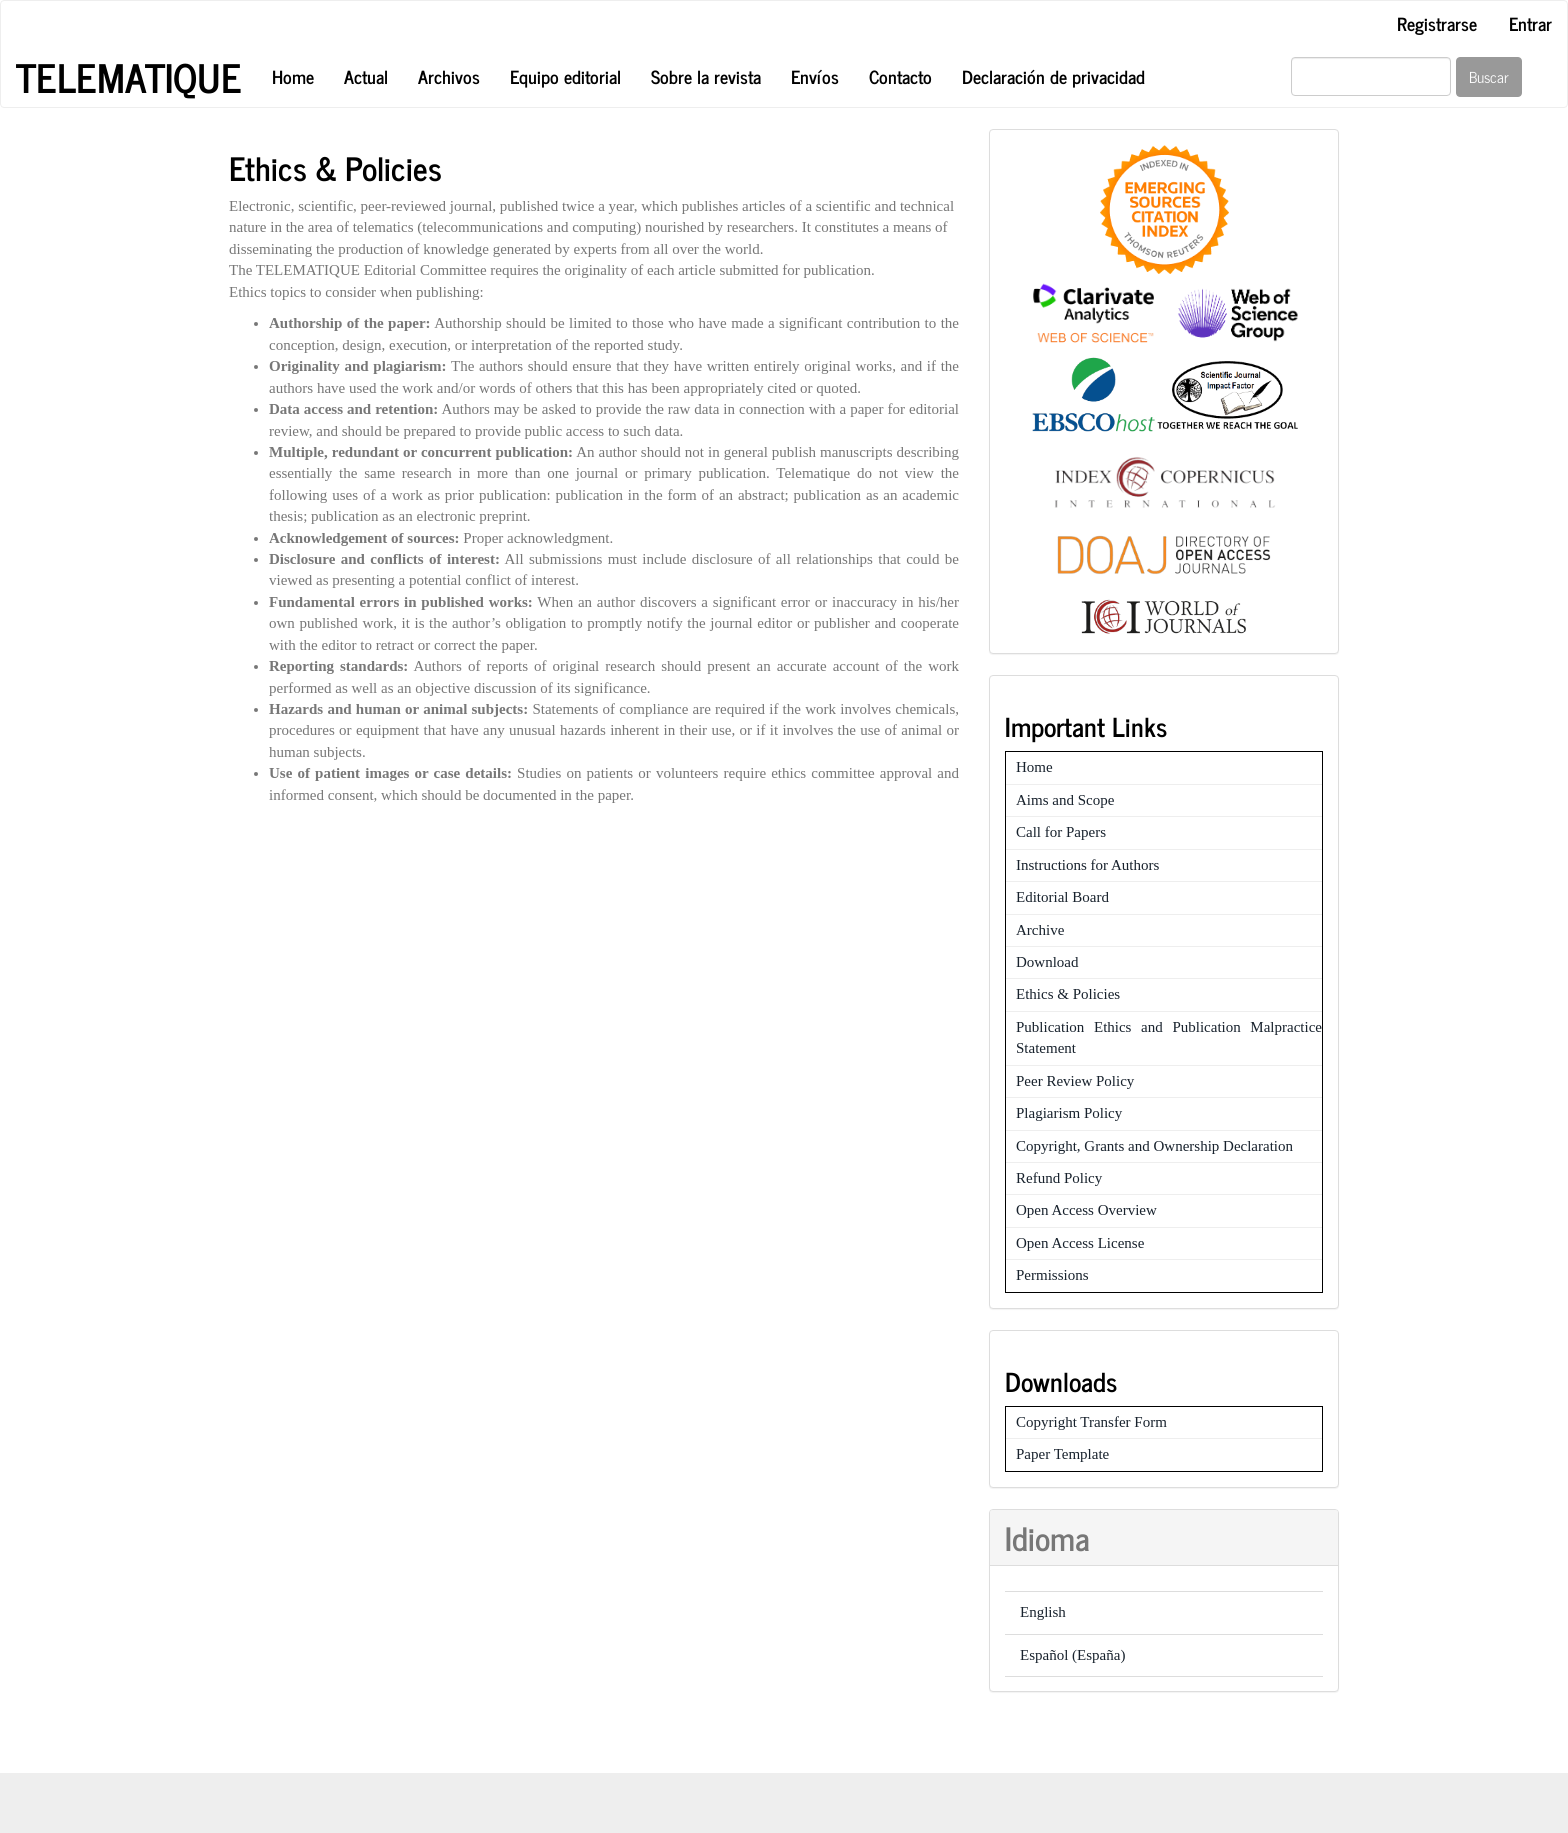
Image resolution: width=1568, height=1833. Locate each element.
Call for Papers (1061, 832)
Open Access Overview (1086, 1210)
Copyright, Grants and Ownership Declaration (1154, 1146)
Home (293, 76)
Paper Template (1062, 1454)
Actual (366, 76)
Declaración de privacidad (1053, 76)
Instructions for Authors (1087, 865)
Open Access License (1080, 1243)
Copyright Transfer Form (1091, 1422)
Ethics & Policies (1068, 994)
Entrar (1530, 23)
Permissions (1052, 1275)
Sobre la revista (706, 76)
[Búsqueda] (1371, 76)
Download (1047, 962)
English (1043, 1612)
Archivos (449, 76)
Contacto (900, 76)
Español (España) (1072, 1655)
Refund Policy (1059, 1178)
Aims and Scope (1065, 800)
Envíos (815, 76)
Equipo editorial (565, 76)
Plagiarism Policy (1069, 1113)
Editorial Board (1062, 897)
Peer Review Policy (1075, 1081)
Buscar (1489, 76)
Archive (1040, 930)
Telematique (129, 77)
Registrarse (1437, 23)
